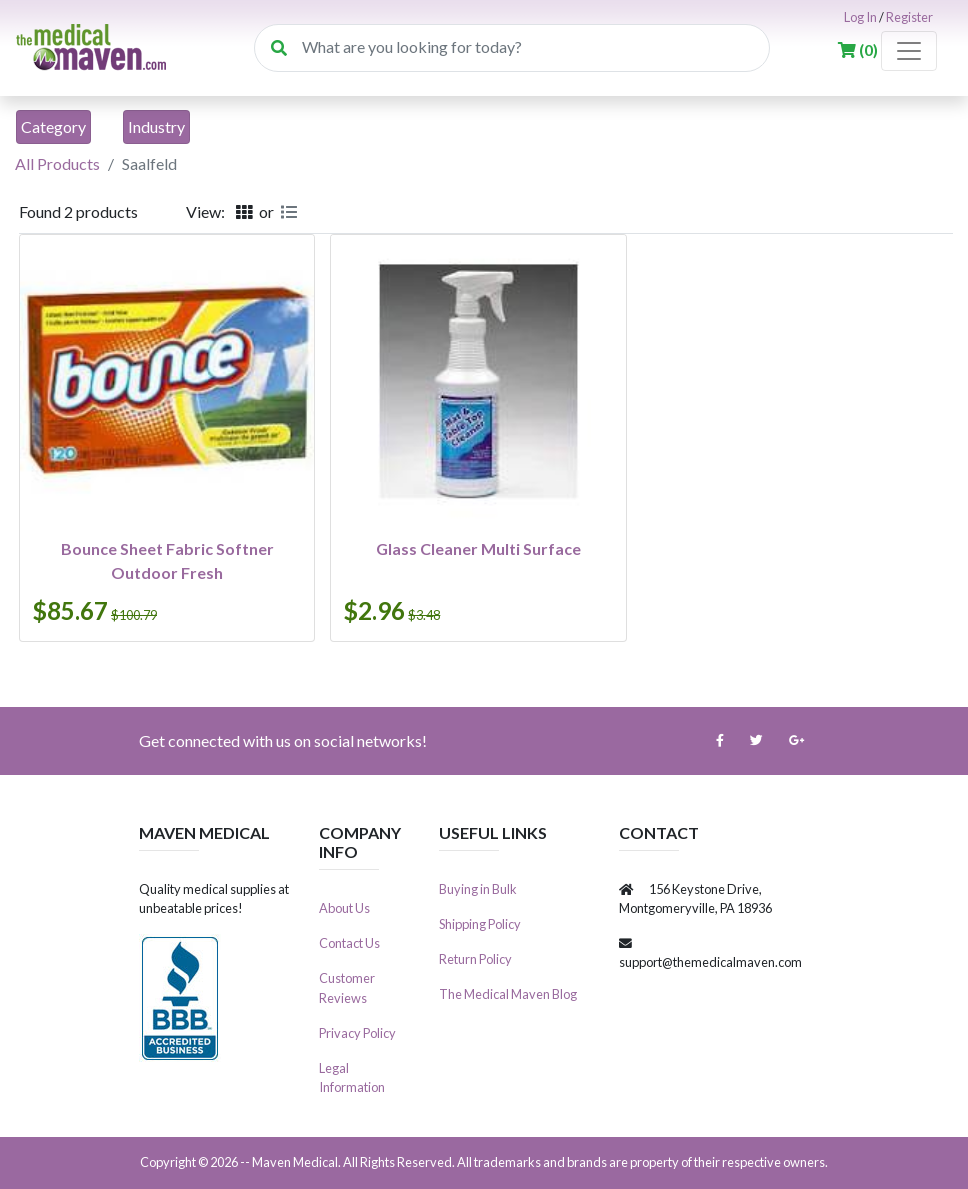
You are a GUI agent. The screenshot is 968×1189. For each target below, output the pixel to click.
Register (909, 17)
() (859, 49)
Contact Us (349, 943)
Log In (860, 17)
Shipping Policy (480, 924)
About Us (344, 908)
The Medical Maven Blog (508, 994)
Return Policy (475, 959)
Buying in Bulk (478, 889)
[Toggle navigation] (909, 51)
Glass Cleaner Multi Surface (478, 548)
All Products (57, 163)
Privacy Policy (357, 1033)
